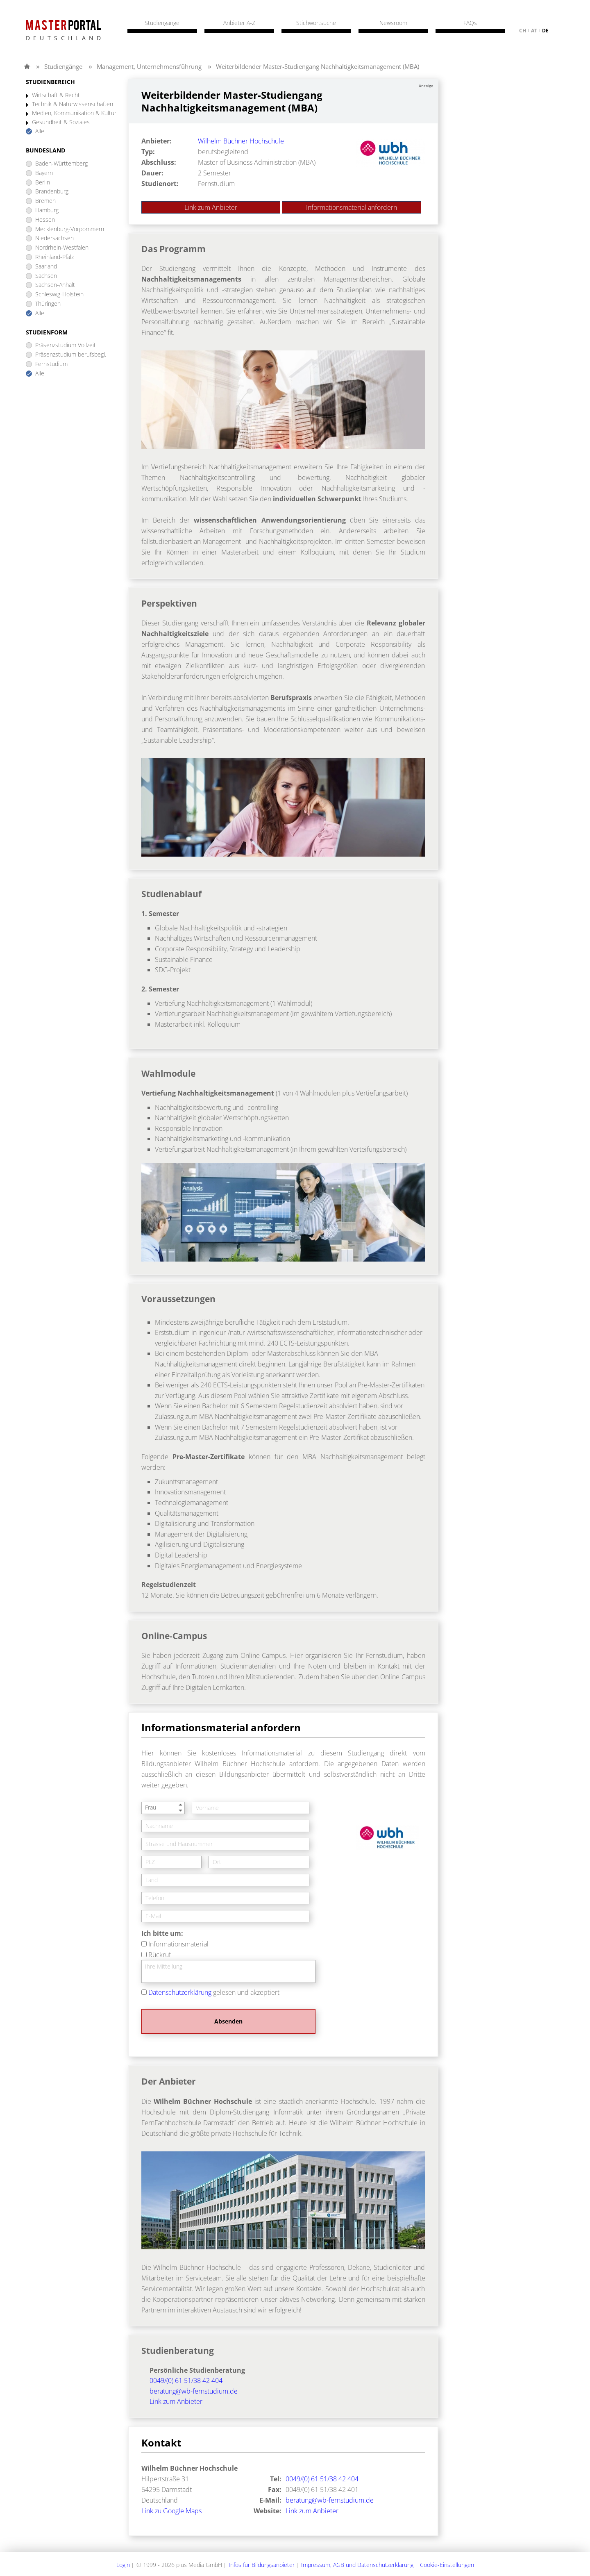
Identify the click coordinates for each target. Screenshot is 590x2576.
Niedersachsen (54, 238)
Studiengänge (63, 66)
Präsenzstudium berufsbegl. (70, 354)
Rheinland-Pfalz (54, 257)
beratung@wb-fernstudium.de (194, 2391)
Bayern (44, 173)
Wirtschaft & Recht (56, 95)
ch (522, 30)
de (545, 30)
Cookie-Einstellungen (447, 2565)
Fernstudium (51, 364)
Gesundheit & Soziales (61, 122)
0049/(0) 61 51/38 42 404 (186, 2380)
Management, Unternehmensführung (149, 66)
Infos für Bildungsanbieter (262, 2565)
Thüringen (48, 303)
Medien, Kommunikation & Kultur (74, 113)
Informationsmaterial (178, 1943)
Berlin (42, 182)
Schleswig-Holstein (59, 294)
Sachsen (46, 276)
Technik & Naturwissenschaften (72, 104)
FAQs (470, 23)
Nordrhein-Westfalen (61, 247)
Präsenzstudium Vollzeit (65, 345)
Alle (39, 131)
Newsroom (393, 23)
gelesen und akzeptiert (213, 1992)
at (534, 30)
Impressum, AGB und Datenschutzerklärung (357, 2565)
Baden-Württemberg (61, 163)
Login (123, 2565)
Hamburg (47, 210)
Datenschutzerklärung (179, 1992)
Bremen (45, 201)
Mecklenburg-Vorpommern (69, 229)
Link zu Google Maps (171, 2510)
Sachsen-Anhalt (55, 285)
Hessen (45, 219)
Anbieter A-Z (239, 23)
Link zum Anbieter (210, 207)
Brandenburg (51, 191)
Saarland (46, 266)
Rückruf (159, 1954)
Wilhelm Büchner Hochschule (241, 141)
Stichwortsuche (316, 23)
